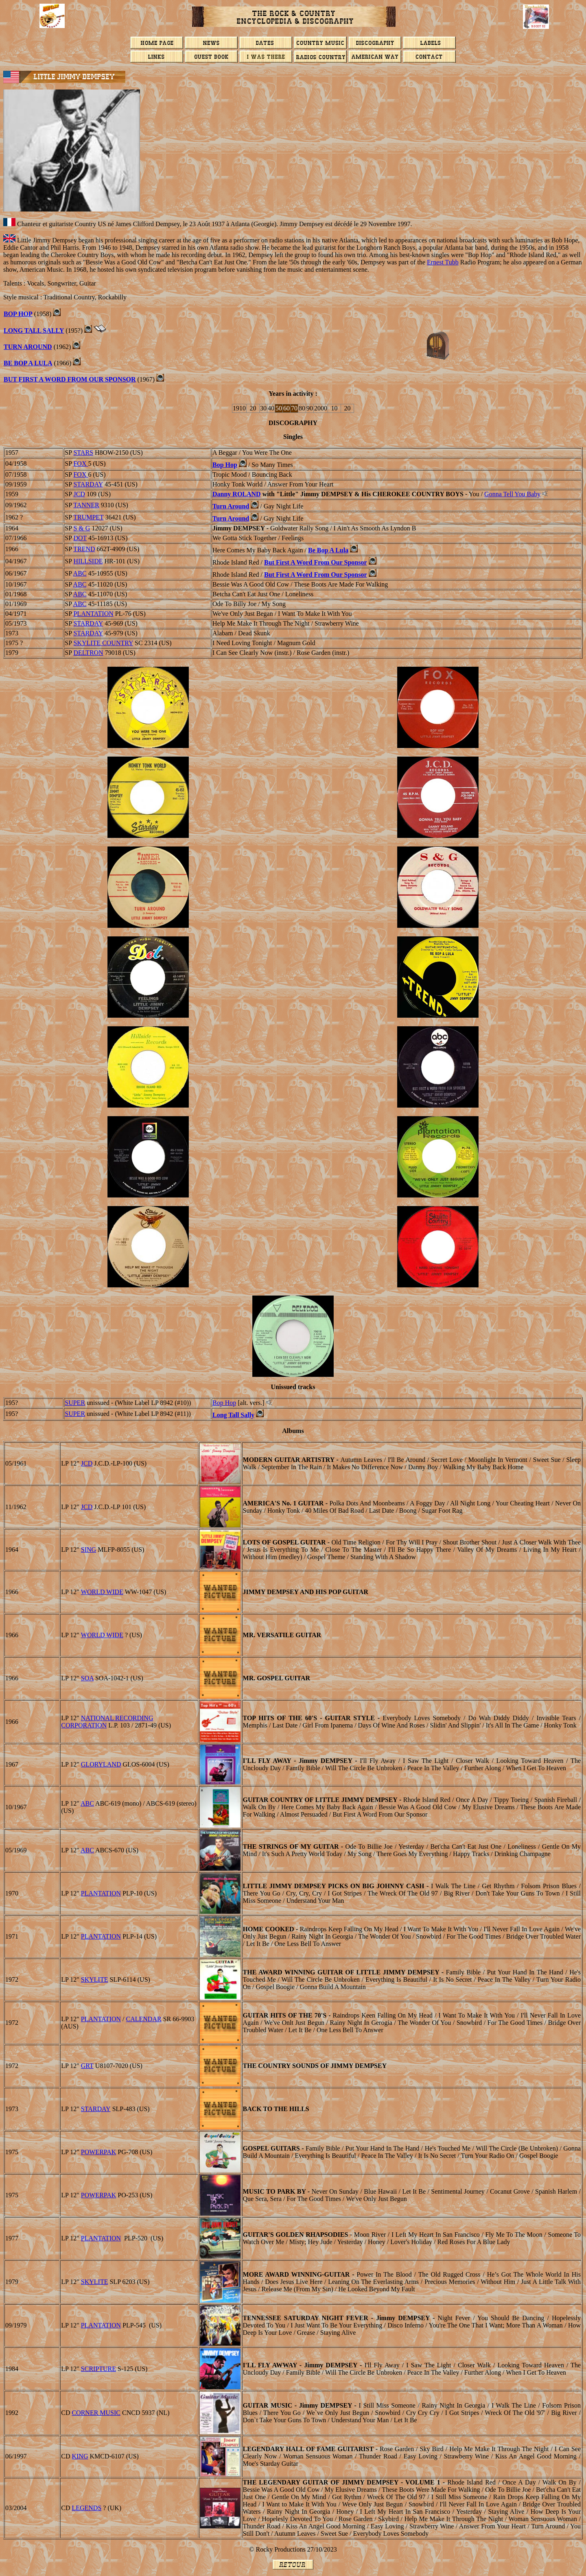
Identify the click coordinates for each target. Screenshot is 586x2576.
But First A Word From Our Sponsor (315, 562)
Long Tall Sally (233, 1414)
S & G (81, 528)
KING (80, 2456)
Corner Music (96, 2412)
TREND (84, 548)
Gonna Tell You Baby (512, 494)
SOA (87, 1678)
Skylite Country (103, 642)
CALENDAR (144, 2018)
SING (88, 1549)
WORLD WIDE (102, 1591)
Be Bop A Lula (28, 363)
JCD (79, 494)
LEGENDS (86, 2507)
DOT (80, 537)
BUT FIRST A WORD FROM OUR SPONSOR (70, 379)
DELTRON (88, 652)
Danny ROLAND (236, 494)
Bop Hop (224, 464)
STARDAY (88, 484)
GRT (87, 2065)
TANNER (86, 505)
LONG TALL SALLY (34, 330)
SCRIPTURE (98, 2368)
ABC (80, 573)
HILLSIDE (88, 561)
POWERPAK (98, 2151)
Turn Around (230, 506)
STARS (83, 452)
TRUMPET (88, 517)
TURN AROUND (28, 346)
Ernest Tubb (443, 262)
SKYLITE (94, 1979)
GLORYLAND (101, 1764)
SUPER (75, 1402)
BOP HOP (18, 313)
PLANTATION (93, 613)
